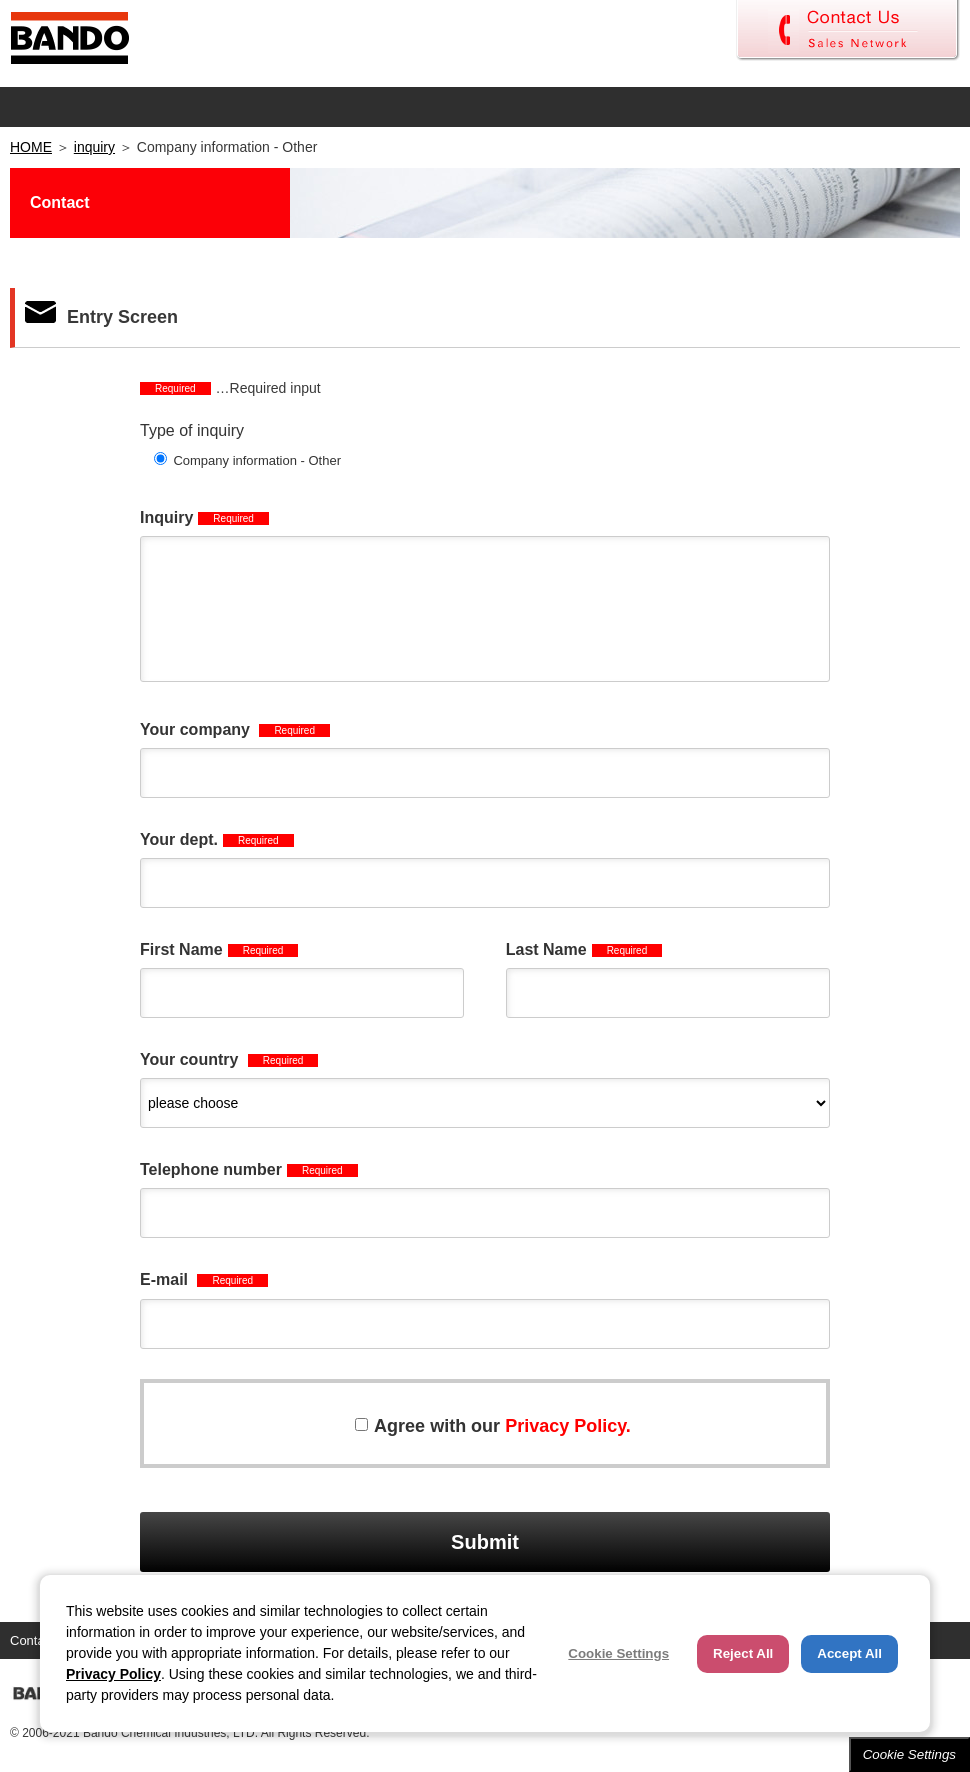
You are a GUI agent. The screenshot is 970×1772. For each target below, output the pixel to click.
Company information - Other (257, 460)
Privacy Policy (113, 1674)
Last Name (584, 949)
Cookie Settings (909, 1754)
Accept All (849, 1653)
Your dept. (217, 839)
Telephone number (249, 1169)
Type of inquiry (192, 430)
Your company (235, 729)
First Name (219, 949)
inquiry (94, 147)
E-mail (204, 1279)
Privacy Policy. (568, 1426)
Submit (485, 1542)
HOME (31, 147)
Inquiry (204, 517)
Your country (229, 1059)
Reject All (743, 1653)
